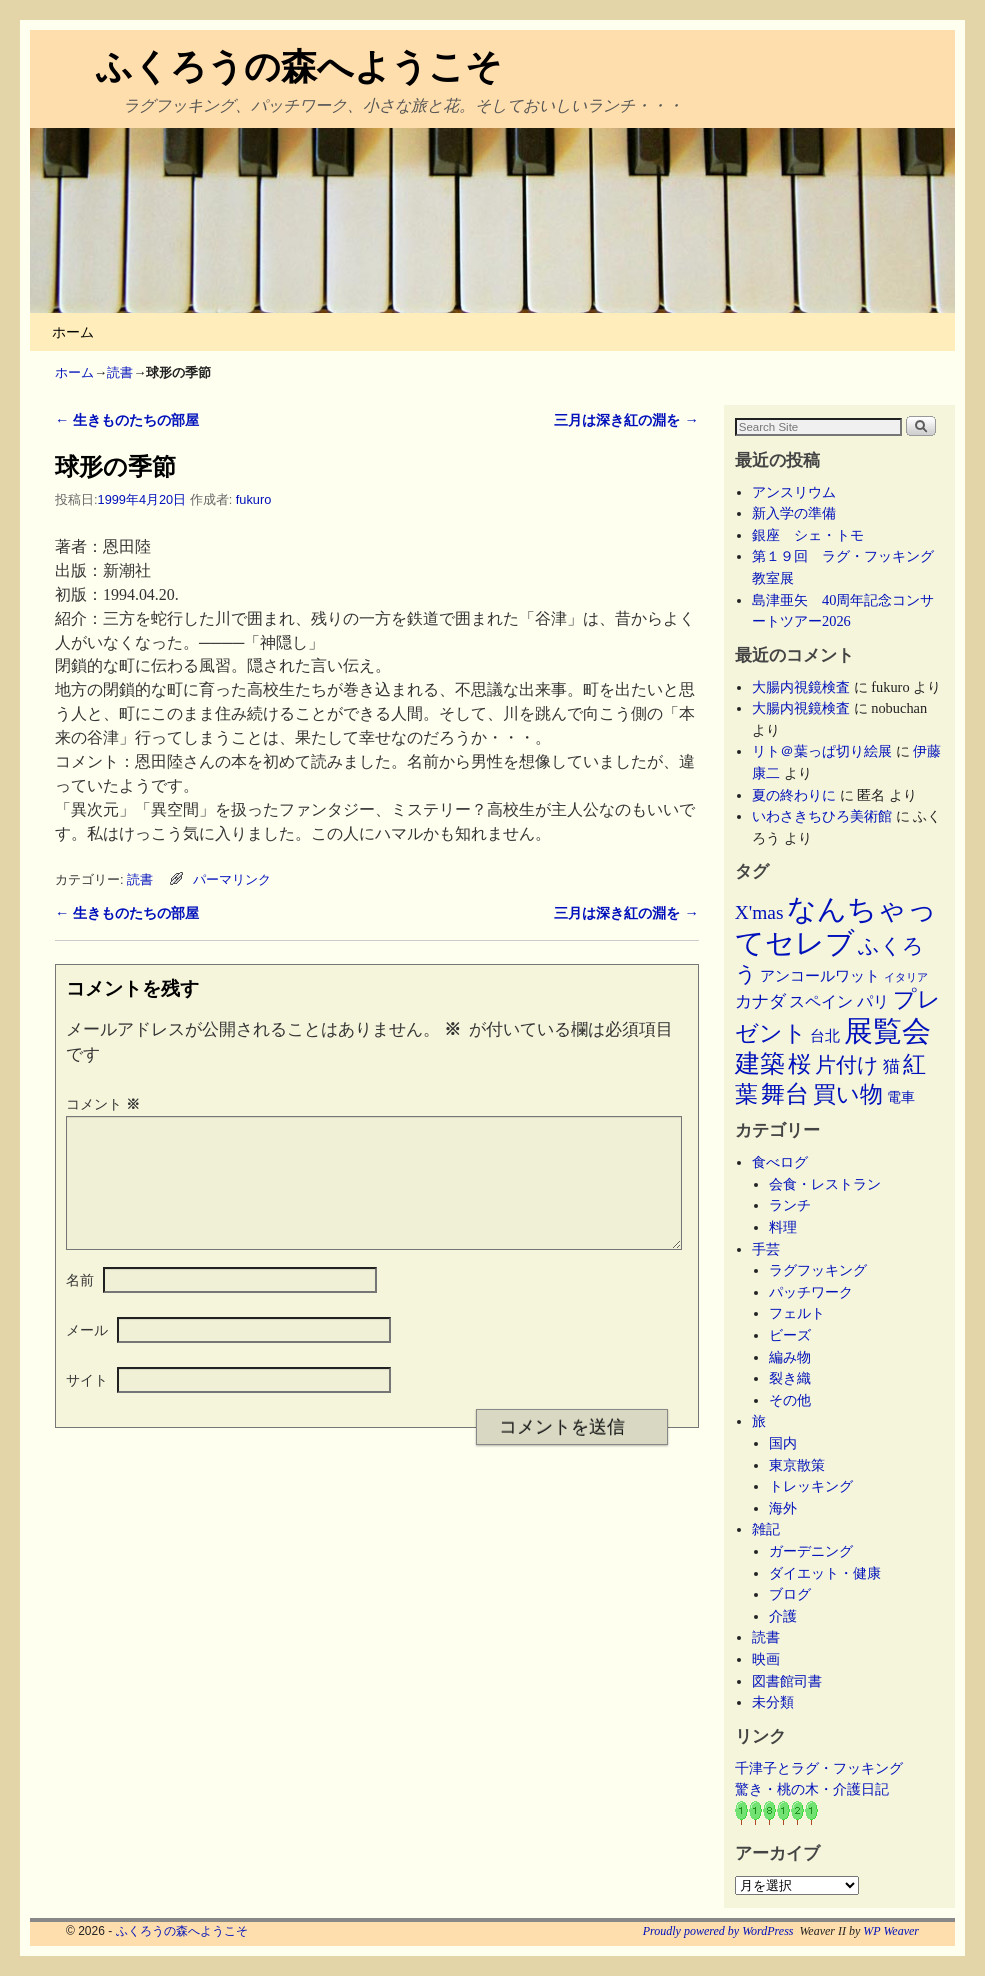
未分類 (773, 1702)
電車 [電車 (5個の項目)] (901, 1097)
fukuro (253, 499)
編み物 (790, 1357)
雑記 (766, 1529)
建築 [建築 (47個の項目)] (760, 1063)
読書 (120, 372)
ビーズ (790, 1335)
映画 (766, 1659)
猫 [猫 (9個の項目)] (891, 1066)
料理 (783, 1227)
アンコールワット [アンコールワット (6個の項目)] (820, 976)
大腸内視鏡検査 (801, 687)
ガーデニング (811, 1551)
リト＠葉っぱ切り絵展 (822, 751)
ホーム (73, 332)
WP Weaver (891, 1931)
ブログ (790, 1594)
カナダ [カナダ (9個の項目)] (760, 1001)
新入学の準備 (794, 513)
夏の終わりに (794, 795)
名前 (80, 1304)
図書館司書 (787, 1681)
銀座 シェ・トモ (808, 535)
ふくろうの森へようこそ (299, 66)
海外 (783, 1508)
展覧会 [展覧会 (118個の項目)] (887, 1031)
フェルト (797, 1313)
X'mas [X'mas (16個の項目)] (759, 912)
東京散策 (804, 1465)
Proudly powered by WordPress (718, 1931)
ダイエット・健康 (825, 1573)
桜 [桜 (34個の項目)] (799, 1064)
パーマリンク (232, 879)
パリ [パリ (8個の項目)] (873, 1001)
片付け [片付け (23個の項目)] (847, 1065)
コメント (105, 1104)
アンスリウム (794, 492)
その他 (790, 1400)
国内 (783, 1443)
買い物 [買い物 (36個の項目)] (848, 1094)
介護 (783, 1616)
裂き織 (790, 1378)
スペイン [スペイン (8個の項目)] (821, 1001)
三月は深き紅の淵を (626, 420)
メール (87, 1354)
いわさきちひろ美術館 (822, 816)
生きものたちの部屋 (127, 420)
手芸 (766, 1249)
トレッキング (811, 1486)
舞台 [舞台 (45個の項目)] (785, 1093)
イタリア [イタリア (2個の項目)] (906, 977)
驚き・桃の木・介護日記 (812, 1789)
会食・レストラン (825, 1184)
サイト (87, 1404)
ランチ (790, 1205)
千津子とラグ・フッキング (819, 1768)
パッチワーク (818, 1292)
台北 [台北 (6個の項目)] (825, 1036)
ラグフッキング (818, 1270)
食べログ (780, 1162)
